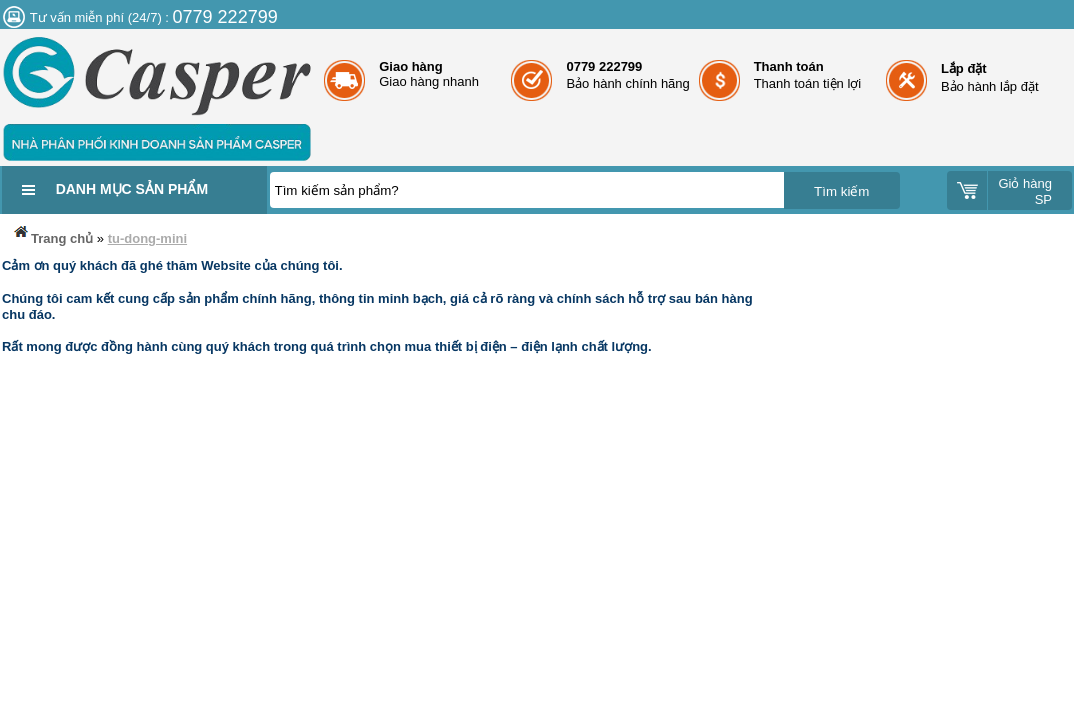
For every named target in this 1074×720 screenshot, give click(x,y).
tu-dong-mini (147, 238)
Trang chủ (52, 234)
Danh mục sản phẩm (132, 189)
